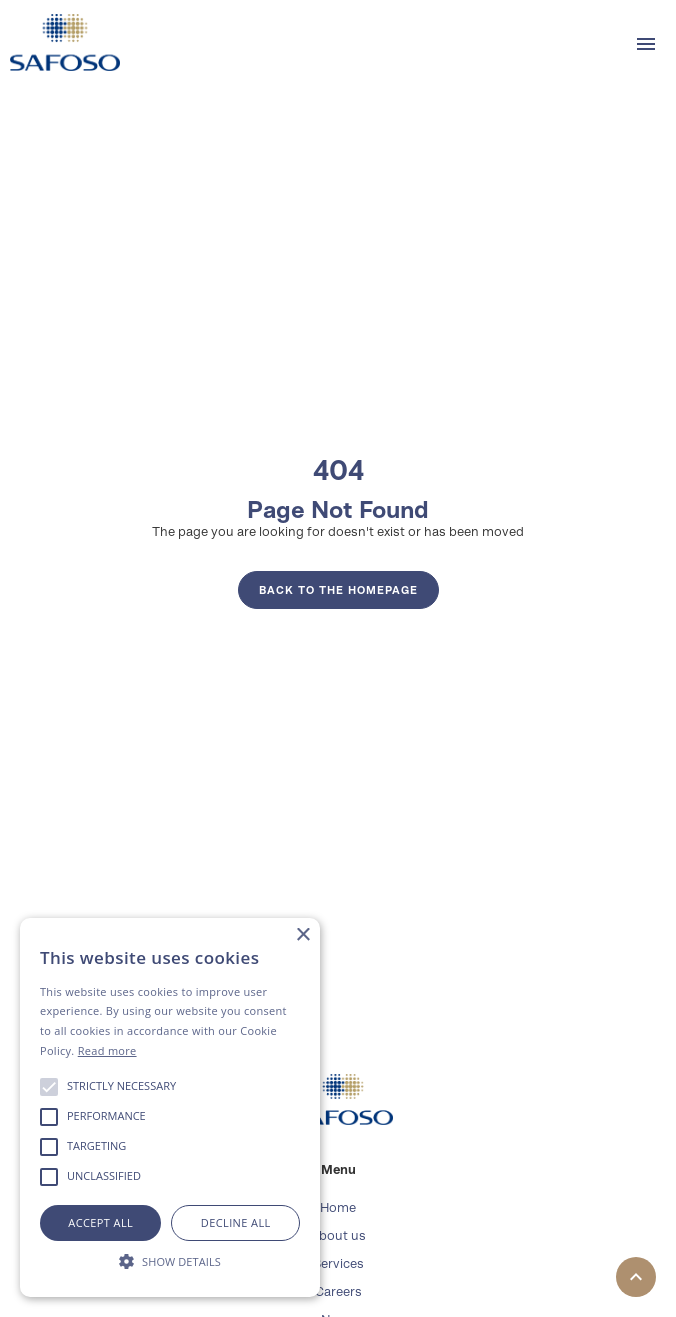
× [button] (302, 935)
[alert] (170, 1107)
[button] (646, 44)
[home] (60, 42)
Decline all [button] (236, 1222)
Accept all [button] (100, 1222)
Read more (107, 1050)
